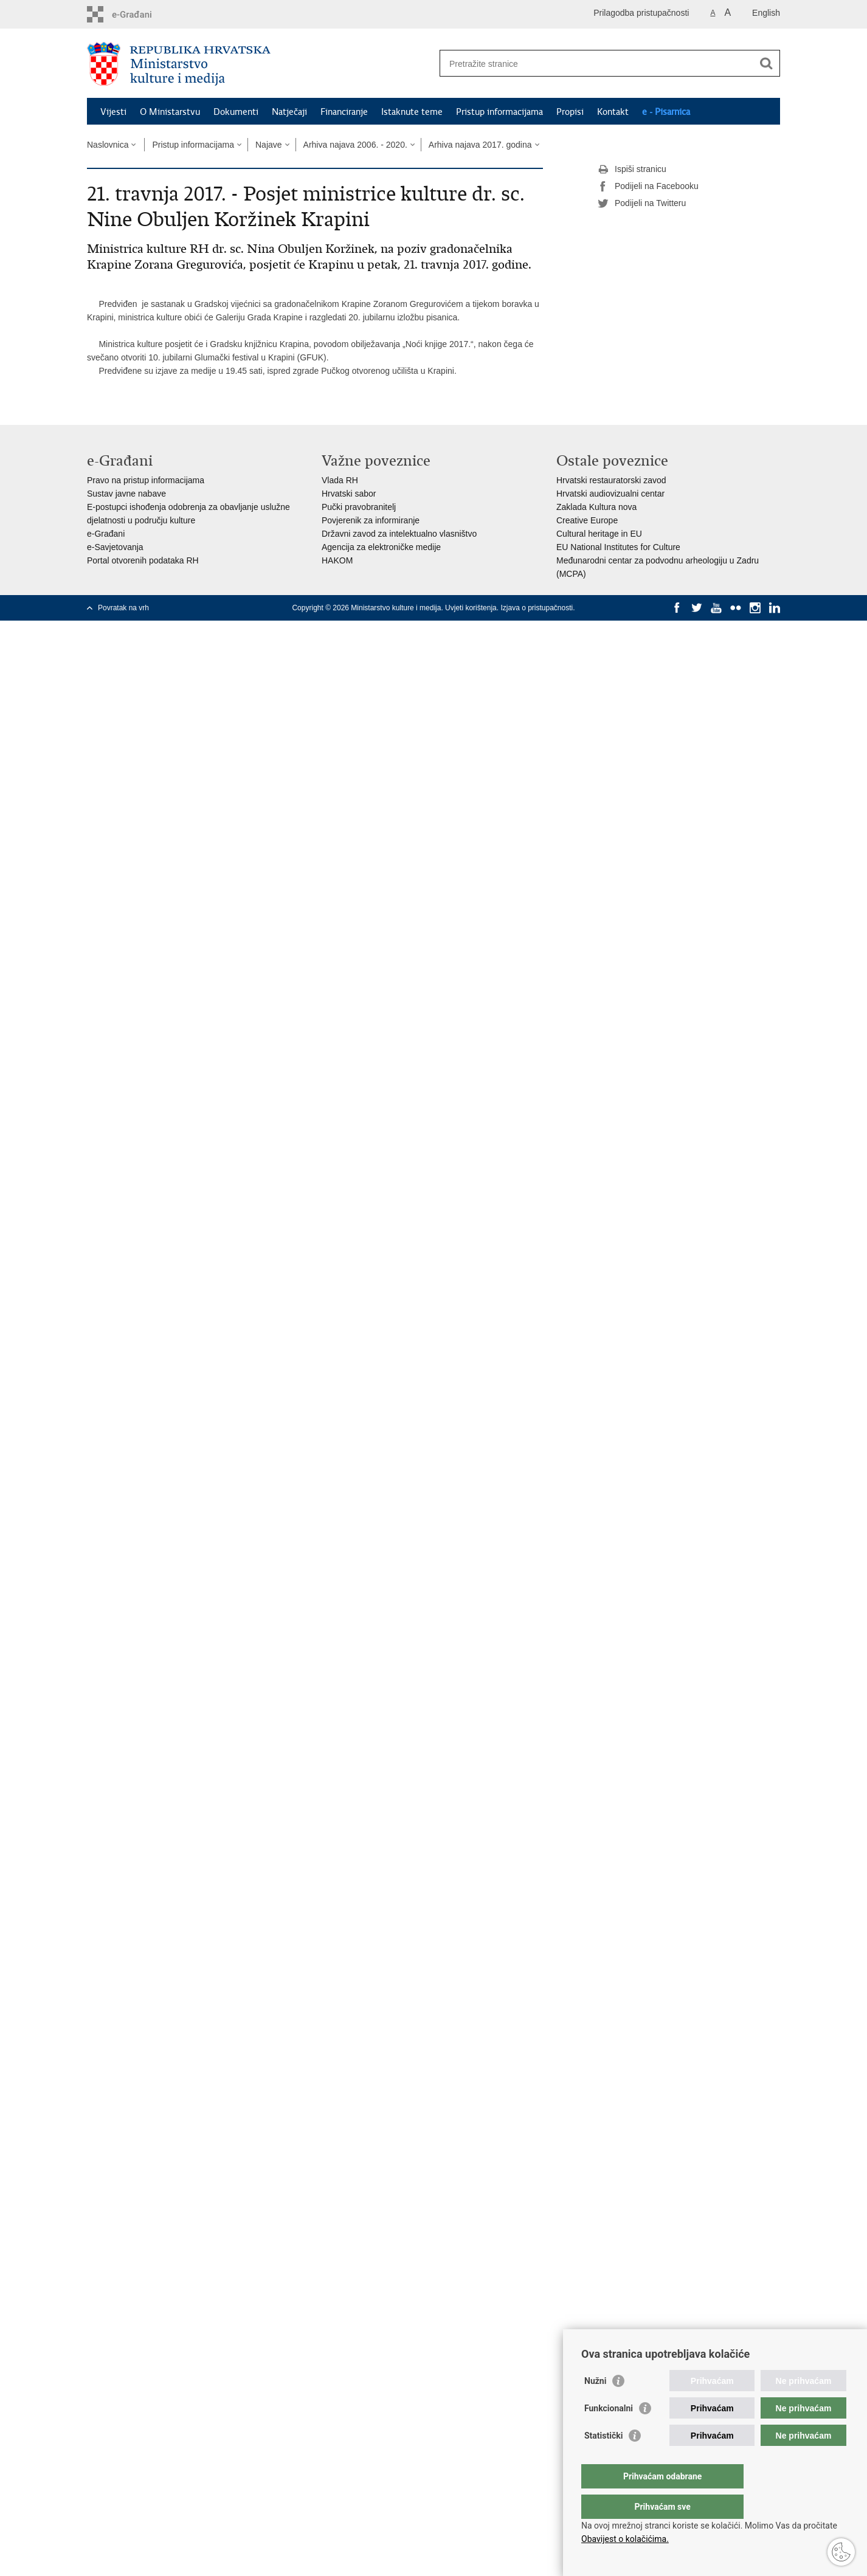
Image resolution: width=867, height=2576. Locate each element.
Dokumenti (235, 111)
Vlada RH (340, 480)
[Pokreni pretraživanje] (766, 63)
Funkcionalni (608, 2432)
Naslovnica (107, 145)
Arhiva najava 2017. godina (480, 145)
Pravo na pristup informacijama (145, 480)
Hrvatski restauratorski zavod (611, 480)
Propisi (570, 111)
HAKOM (337, 560)
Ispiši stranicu (632, 169)
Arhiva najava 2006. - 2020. (355, 145)
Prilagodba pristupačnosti (641, 13)
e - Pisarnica (666, 111)
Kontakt (613, 111)
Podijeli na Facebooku (648, 186)
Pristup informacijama (499, 111)
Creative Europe (587, 520)
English (766, 13)
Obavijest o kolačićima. (625, 2539)
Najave (268, 145)
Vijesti (113, 111)
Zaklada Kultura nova (596, 507)
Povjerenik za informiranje (371, 520)
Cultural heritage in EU (599, 534)
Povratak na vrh (123, 608)
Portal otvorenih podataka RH (143, 560)
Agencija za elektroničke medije (381, 547)
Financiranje (344, 111)
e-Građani (106, 534)
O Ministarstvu (170, 111)
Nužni (595, 2405)
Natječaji (289, 111)
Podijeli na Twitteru (642, 203)
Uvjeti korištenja (471, 608)
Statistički (603, 2460)
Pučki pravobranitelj (359, 507)
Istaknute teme (412, 111)
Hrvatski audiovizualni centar (610, 493)
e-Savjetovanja (115, 547)
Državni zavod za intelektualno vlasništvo (399, 534)
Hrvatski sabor (349, 493)
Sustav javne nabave (126, 493)
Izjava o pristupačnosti (536, 608)
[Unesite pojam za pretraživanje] (596, 63)
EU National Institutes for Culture (618, 547)
